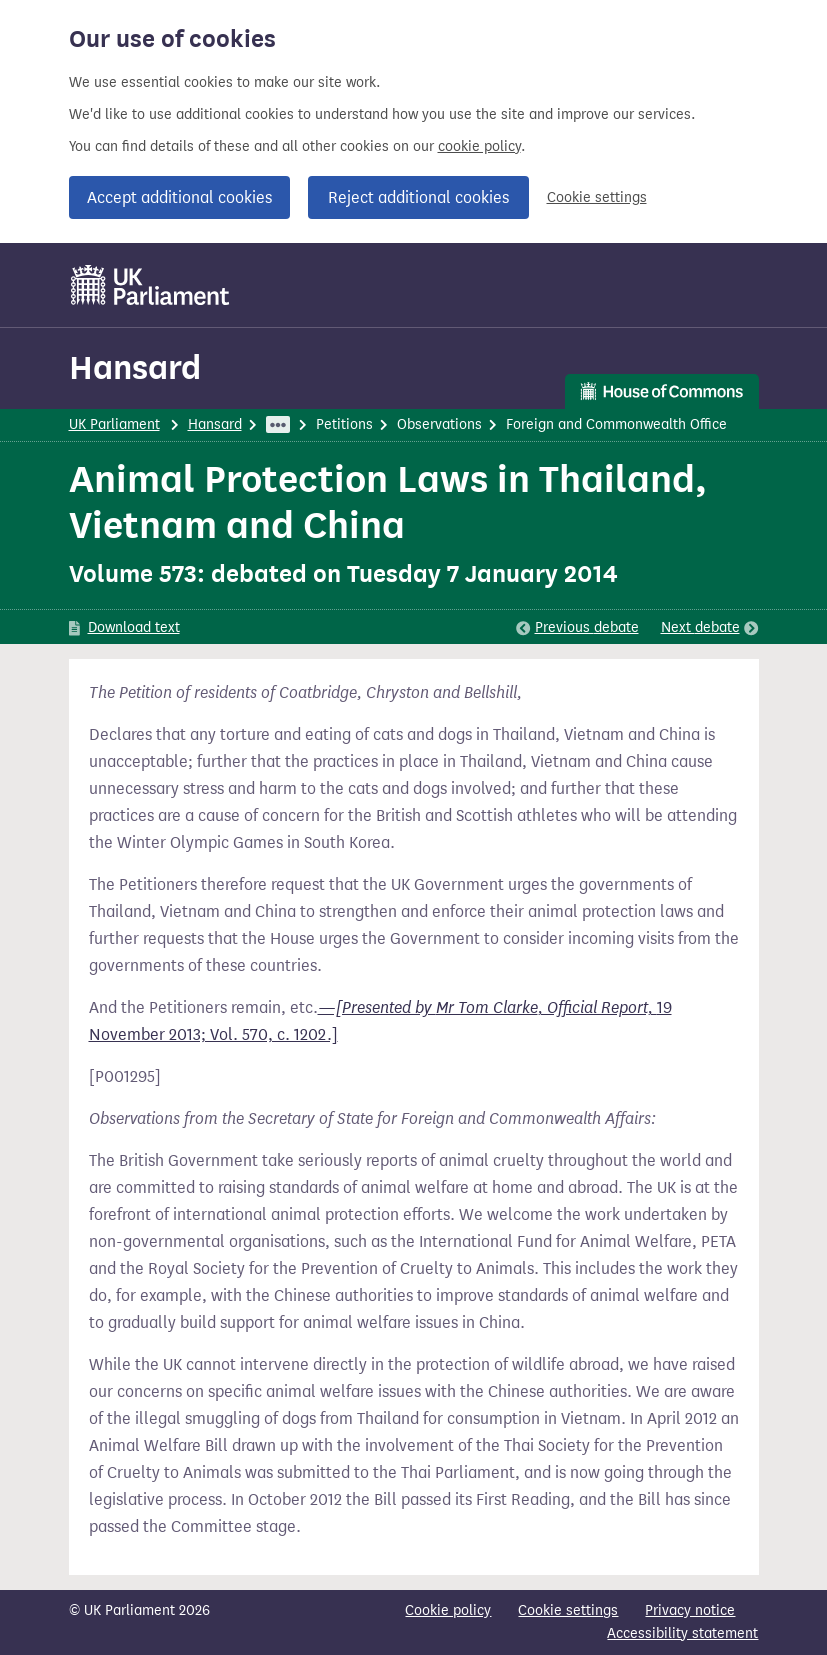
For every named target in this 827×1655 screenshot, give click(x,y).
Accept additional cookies (179, 197)
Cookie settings (597, 197)
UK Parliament (114, 424)
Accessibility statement (682, 1633)
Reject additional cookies (418, 197)
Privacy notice (690, 1610)
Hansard (135, 367)
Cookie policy (448, 1610)
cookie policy (479, 146)
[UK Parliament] (150, 285)
